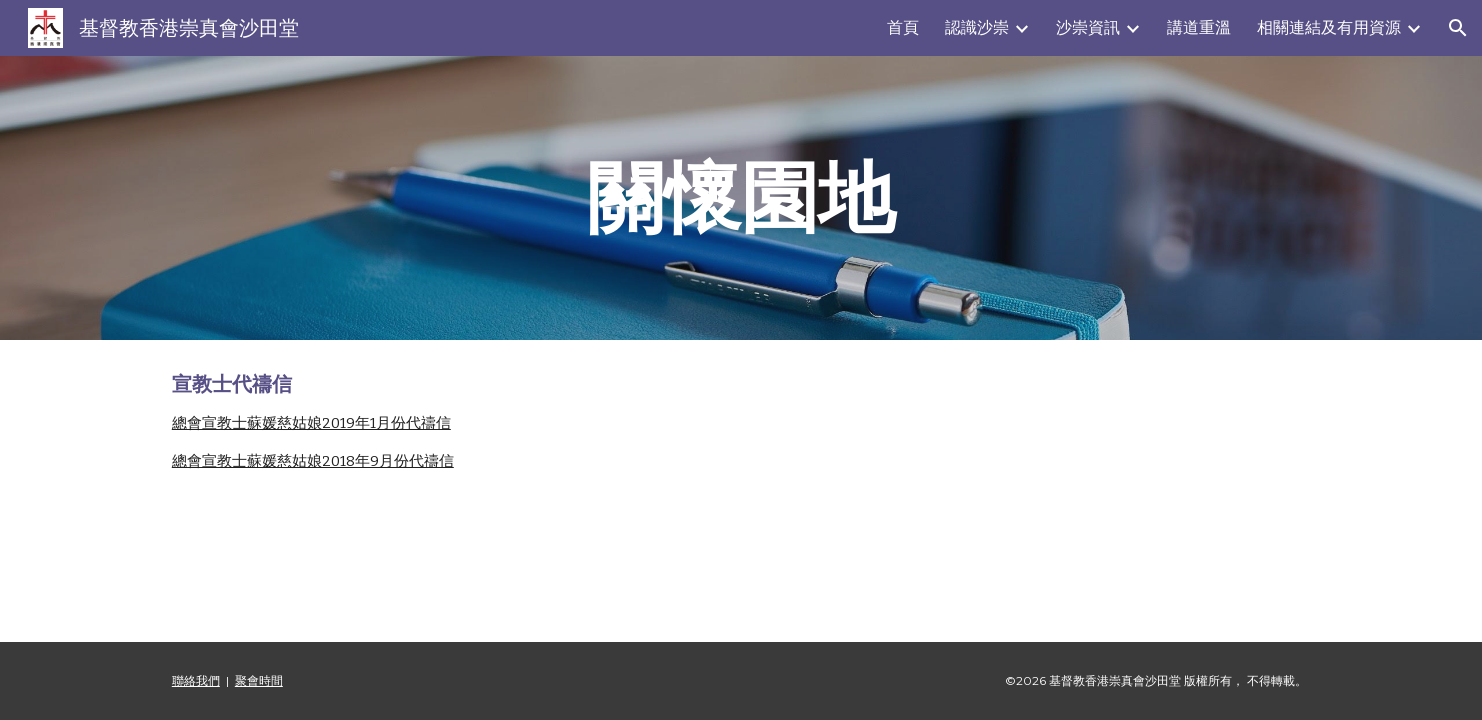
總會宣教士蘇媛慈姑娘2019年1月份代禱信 (311, 423)
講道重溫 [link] (1199, 27)
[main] (741, 198)
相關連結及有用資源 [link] (1329, 27)
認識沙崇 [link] (977, 27)
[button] (1458, 28)
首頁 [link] (903, 27)
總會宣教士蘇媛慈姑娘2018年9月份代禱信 (313, 461)
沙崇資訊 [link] (1088, 27)
